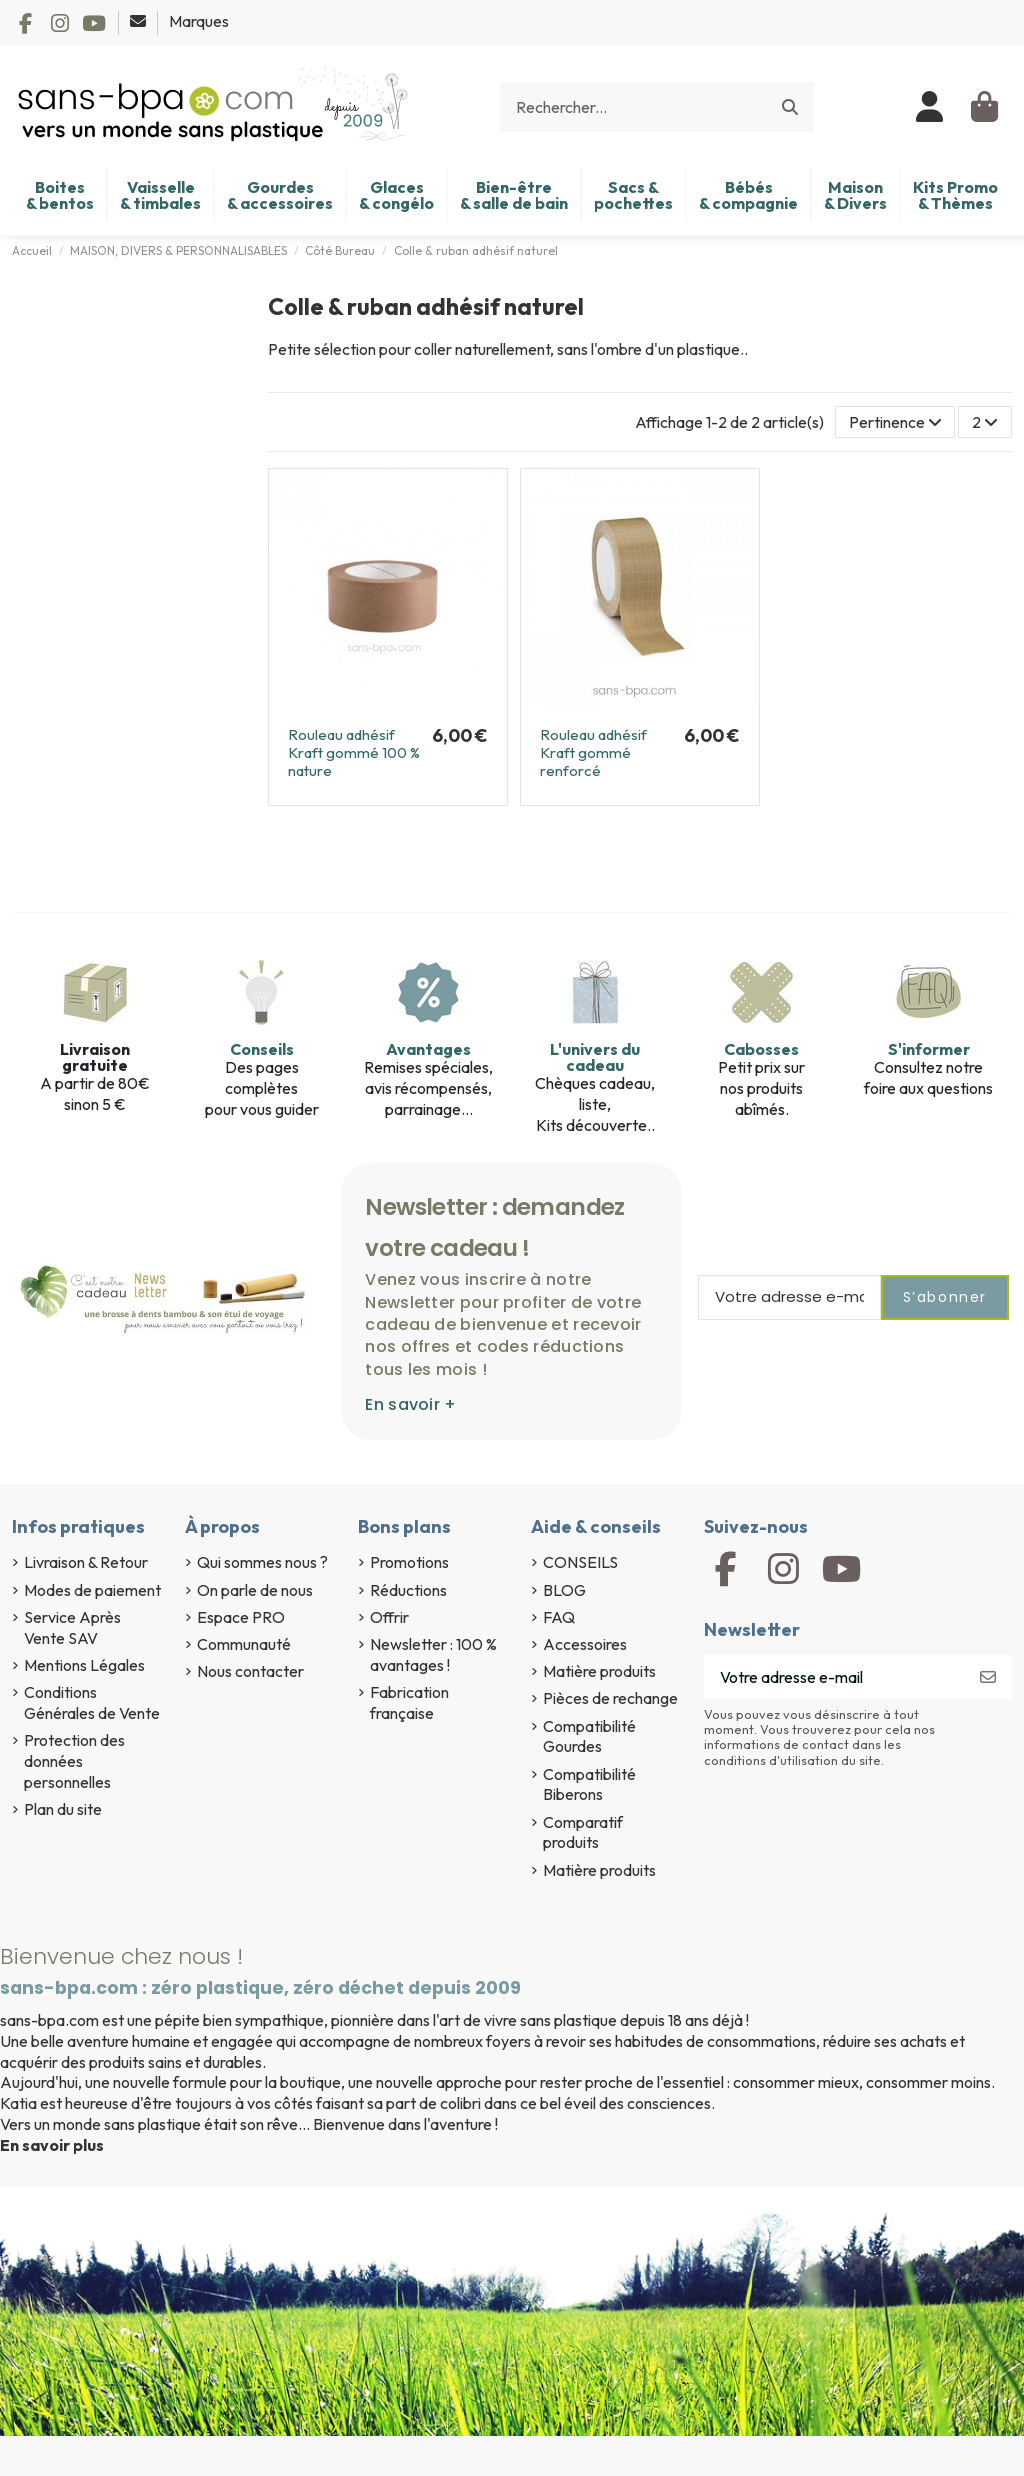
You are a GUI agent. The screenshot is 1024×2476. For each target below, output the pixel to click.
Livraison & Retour (86, 1562)
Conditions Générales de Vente (92, 1702)
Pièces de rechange (610, 1698)
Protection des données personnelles (74, 1761)
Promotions (409, 1562)
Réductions (408, 1590)
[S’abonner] (988, 1676)
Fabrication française (409, 1702)
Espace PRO (241, 1617)
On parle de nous (255, 1590)
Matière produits (599, 1671)
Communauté (244, 1644)
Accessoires (585, 1644)
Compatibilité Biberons (589, 1784)
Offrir (389, 1617)
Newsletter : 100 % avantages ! (433, 1654)
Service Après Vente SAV (72, 1627)
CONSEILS (580, 1562)
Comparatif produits (583, 1832)
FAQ (559, 1617)
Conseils (262, 1049)
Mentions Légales (84, 1665)
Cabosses (761, 1049)
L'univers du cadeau (595, 1057)
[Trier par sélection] (895, 422)
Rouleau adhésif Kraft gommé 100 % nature (354, 752)
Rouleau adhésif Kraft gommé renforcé (593, 752)
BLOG (564, 1590)
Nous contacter (250, 1671)
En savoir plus (52, 2145)
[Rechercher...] (790, 107)
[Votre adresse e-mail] (834, 1676)
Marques (199, 21)
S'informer (929, 1049)
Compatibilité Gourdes (589, 1736)
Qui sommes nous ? (262, 1562)
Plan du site (63, 1809)
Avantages (428, 1049)
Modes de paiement (92, 1590)
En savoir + (410, 1404)
